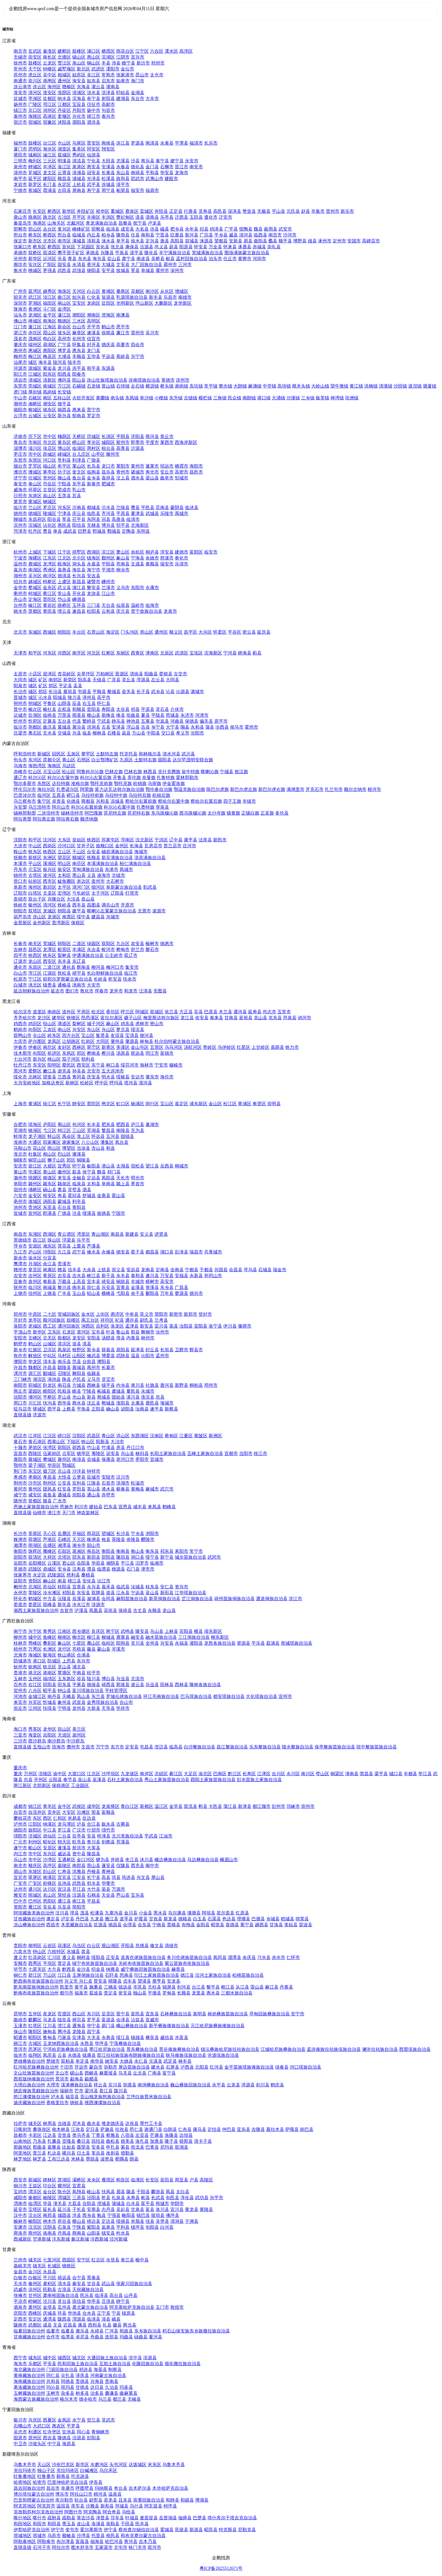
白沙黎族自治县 (199, 1746)
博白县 (108, 1678)
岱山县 (64, 599)
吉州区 (35, 1275)
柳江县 (93, 1637)
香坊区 (113, 1011)
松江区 (230, 1103)
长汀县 (49, 184)
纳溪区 (49, 1824)
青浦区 (244, 1103)
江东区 (49, 558)
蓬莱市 (152, 466)
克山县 (260, 1017)
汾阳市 (197, 733)
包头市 (20, 759)
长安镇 (64, 392)
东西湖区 (140, 1435)
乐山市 (20, 1859)
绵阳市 (20, 1836)
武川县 (188, 753)
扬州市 (20, 104)
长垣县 (167, 1349)
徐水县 (137, 240)
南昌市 (20, 1234)
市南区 (35, 442)
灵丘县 (128, 679)
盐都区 (49, 98)
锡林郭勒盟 (25, 813)
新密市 (176, 1314)
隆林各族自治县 (205, 1684)
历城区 (93, 436)
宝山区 (88, 1035)
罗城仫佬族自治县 (124, 1696)
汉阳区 (79, 1435)
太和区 (64, 875)
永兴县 (93, 1586)
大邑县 (215, 1806)
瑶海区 (35, 1124)
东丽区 (123, 653)
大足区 (190, 1773)
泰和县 (137, 1275)
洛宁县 (215, 1326)
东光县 (84, 258)
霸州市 (170, 264)
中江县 (49, 1830)
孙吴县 (79, 1071)
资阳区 (35, 1580)
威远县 (64, 1853)
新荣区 (70, 679)
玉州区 (35, 1678)
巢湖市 (152, 1124)
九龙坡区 (130, 1773)
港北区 (35, 1672)
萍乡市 (20, 1246)
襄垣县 (70, 691)
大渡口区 (77, 1773)
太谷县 (123, 709)
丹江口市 (135, 1447)
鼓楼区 (79, 51)
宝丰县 (98, 1332)
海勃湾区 (37, 765)
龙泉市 (170, 611)
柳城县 (108, 1637)
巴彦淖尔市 (25, 795)
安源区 (35, 1246)
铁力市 (292, 1047)
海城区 (35, 1655)
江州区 (35, 1708)
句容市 (108, 110)
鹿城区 (35, 563)
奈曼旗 (149, 777)
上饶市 (20, 1293)
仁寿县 (64, 1871)
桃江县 (74, 1580)
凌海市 (104, 875)
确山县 (113, 1409)
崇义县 (118, 1269)
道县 (110, 1592)
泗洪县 (93, 122)
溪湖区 (49, 863)
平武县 (151, 1836)
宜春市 (20, 1281)
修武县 (93, 1355)
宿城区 (35, 122)
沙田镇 (400, 386)
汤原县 (123, 1053)
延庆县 (264, 632)
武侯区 (79, 1806)
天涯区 (64, 1735)
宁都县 (191, 1269)
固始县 (118, 1397)
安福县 (181, 1275)
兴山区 (108, 1029)
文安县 (123, 264)
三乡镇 (308, 397)
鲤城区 (35, 166)
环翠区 (35, 489)
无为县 (137, 1130)
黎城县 (114, 691)
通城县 (64, 1494)
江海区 (49, 326)
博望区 (69, 1148)
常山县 (64, 593)
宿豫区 (49, 122)
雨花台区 (125, 51)
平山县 (278, 211)
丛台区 (49, 229)
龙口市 (108, 466)
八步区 (35, 1690)
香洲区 (35, 309)
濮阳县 (104, 1361)
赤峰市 (20, 771)
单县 (57, 531)
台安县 (93, 851)
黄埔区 (108, 291)
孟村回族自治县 (191, 258)
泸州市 (20, 1824)
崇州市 (308, 1806)
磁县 (164, 229)
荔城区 (64, 154)
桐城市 (181, 1166)
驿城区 (39, 1409)
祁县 (135, 709)
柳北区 (79, 1637)
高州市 (64, 338)
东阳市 (137, 587)
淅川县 (137, 1385)
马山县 (156, 1631)
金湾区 (64, 309)
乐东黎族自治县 (265, 1746)
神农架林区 (88, 1512)
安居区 (49, 1847)
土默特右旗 (145, 759)
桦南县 (93, 1053)
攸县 (106, 1539)
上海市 (20, 1103)
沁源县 (182, 691)
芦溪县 (93, 1246)
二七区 (49, 1314)
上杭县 (79, 184)
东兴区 (49, 1853)
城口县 (396, 1773)
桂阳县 (64, 1586)
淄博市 (20, 448)
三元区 (49, 160)
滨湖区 (108, 57)
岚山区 (49, 495)
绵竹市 (108, 1830)
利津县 (79, 460)
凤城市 (126, 869)
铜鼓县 (123, 1281)
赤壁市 (108, 1494)
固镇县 (127, 1136)
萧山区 (123, 552)
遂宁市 (20, 1847)
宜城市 (156, 1459)
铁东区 (35, 851)
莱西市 (167, 442)
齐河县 (108, 513)
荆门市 (20, 1471)
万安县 (167, 1275)
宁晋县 (162, 235)
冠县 (106, 519)
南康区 (49, 1269)
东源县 (108, 368)
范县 (76, 1361)
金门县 (152, 166)
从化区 (167, 291)
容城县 (191, 240)
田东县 (64, 1684)
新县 (91, 1397)
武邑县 (64, 270)
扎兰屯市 (334, 789)
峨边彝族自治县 (170, 1859)
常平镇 (211, 386)
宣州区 (35, 1213)
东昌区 (35, 967)
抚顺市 (20, 857)
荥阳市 (161, 1314)
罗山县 (64, 1397)
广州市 (20, 291)
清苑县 (93, 240)
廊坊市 (20, 264)
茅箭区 (35, 1447)
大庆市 (20, 1041)
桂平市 (93, 1672)
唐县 (164, 240)
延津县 (137, 1349)
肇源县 (132, 1041)
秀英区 (35, 1729)
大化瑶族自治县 (261, 1696)
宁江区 (35, 979)
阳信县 (79, 525)
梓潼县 (104, 1836)
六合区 (156, 51)
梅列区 (35, 160)
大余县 (89, 1269)
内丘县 (93, 235)
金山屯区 (140, 1047)
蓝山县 (152, 1592)
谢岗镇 (181, 386)
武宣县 (79, 1702)
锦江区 (35, 1806)
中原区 (35, 1314)
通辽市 (20, 777)
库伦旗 (134, 777)
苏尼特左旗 (115, 813)
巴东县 (110, 1506)
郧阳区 (64, 1447)
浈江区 (49, 297)
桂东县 (152, 1586)
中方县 (49, 1598)
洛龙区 (117, 1326)
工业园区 (80, 1785)
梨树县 (64, 955)
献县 (170, 258)
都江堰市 (262, 1806)
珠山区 (54, 1240)
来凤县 (154, 1506)
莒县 (76, 495)
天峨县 (69, 1696)
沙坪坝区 (110, 1773)
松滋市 (137, 1483)
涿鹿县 (244, 246)
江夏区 (186, 1435)
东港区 (35, 495)
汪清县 (145, 991)
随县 (47, 1500)
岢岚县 (162, 721)
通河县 (240, 1011)
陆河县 (60, 362)
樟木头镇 (301, 386)
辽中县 (176, 839)
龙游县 (93, 593)
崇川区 (35, 80)
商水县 (79, 1403)
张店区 (49, 448)
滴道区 (64, 1023)
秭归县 (142, 1453)
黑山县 (79, 875)
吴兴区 (35, 575)
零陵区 (35, 1592)
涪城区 (35, 1836)
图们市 (72, 991)
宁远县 (137, 1592)
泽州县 (89, 697)
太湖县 (123, 1166)
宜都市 (231, 1453)
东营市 (20, 460)
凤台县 (122, 1142)
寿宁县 (93, 190)
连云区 (39, 86)
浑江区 (35, 973)
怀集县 (79, 344)
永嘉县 (93, 563)
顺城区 (79, 857)
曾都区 (35, 1500)
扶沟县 (49, 1403)
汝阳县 (186, 1326)
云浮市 (20, 415)
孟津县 (132, 1326)
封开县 (93, 344)
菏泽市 (20, 531)
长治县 (55, 691)
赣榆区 (69, 86)
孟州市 (162, 1355)
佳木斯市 (23, 1053)
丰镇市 (249, 801)
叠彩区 (49, 1643)
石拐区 (83, 759)
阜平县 (123, 240)
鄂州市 (20, 1465)
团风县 (49, 1489)
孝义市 (182, 733)
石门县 (133, 1569)
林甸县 (146, 1041)
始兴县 (79, 297)
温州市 (20, 563)
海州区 (54, 86)
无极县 (264, 211)
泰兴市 (108, 116)
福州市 (20, 143)
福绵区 (49, 1678)
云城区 (35, 415)
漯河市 (20, 1373)
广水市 (60, 1500)
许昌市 (20, 1367)
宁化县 (93, 160)
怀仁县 (104, 703)
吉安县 (64, 1275)
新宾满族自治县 (117, 857)
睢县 (76, 1391)
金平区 (49, 315)
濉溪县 (79, 1154)
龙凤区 (54, 1041)
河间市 (259, 258)
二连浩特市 (48, 813)
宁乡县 (137, 1533)
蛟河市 (108, 949)
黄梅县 (137, 1489)
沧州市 (20, 258)
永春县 (123, 166)
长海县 (136, 845)
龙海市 (181, 172)
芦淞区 (49, 1539)
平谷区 (234, 632)
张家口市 (23, 246)
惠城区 (35, 350)
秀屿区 (79, 154)
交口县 (168, 733)
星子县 (137, 1252)
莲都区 (35, 611)
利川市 (81, 1506)
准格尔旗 (80, 783)
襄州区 (64, 1459)
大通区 (35, 1142)
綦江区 (176, 1773)
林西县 (150, 771)
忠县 (28, 1779)
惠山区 (93, 57)
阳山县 (79, 380)
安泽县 (118, 727)
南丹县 (54, 1696)
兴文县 (143, 1877)
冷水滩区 (52, 1592)
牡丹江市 (23, 1065)
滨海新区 (213, 653)
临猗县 (49, 715)
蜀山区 (64, 1124)
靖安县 (108, 1281)
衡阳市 (20, 1551)
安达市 (137, 1076)
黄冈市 (20, 1489)
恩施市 (66, 1506)
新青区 (108, 1047)
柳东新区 (220, 1637)
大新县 (93, 1708)
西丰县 (79, 905)
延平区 (35, 178)
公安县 (64, 1483)
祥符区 (107, 1320)
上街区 (102, 1314)
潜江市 (54, 1512)
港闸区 (49, 80)
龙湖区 (35, 315)
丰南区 (93, 217)
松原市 (20, 979)
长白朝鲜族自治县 (105, 973)
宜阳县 (200, 1326)
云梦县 (79, 1477)
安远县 (133, 1269)
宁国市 (118, 1213)
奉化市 (181, 558)
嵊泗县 (79, 599)
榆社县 (49, 709)
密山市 (156, 1023)
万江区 (64, 386)
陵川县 (74, 697)
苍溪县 (123, 1841)
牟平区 (64, 466)
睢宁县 (128, 63)
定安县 (132, 1746)
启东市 (108, 80)
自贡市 (20, 1812)
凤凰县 (96, 1610)
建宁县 (177, 160)
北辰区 (167, 653)
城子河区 (96, 1023)
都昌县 (152, 1252)
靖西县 (108, 1684)
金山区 (215, 1103)
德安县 (123, 1252)
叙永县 (108, 1824)
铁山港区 (67, 1655)
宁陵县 (89, 1391)
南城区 (49, 386)
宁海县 (137, 558)
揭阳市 (20, 409)
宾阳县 (186, 1631)
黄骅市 (244, 258)
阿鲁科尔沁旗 (90, 771)
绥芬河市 (130, 1065)
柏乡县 (108, 235)
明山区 (64, 863)
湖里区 (64, 149)
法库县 (205, 839)
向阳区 (35, 1029)
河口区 (49, 460)
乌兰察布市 (25, 801)
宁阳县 (64, 483)
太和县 (93, 1183)
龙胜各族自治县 (220, 1643)
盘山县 (88, 899)
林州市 (147, 1337)
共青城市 (213, 1252)
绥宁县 (152, 1557)
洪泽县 (108, 92)
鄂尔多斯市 (25, 783)
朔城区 (35, 703)
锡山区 (79, 57)
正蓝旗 (267, 813)
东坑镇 (196, 386)
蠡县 (272, 240)
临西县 (260, 235)
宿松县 (137, 1166)
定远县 (93, 1177)
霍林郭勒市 (187, 777)
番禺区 (123, 291)
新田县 (167, 1592)
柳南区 (64, 1637)
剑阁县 (108, 1841)
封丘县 (152, 1349)
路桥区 (64, 605)
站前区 (35, 881)
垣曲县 (133, 715)
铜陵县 (83, 1160)
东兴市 (83, 1661)
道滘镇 (415, 386)
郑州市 (20, 1314)
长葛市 (108, 1367)
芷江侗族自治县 (197, 1598)
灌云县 (98, 86)
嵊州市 (108, 581)
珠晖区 (35, 1551)
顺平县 (285, 240)
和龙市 (131, 991)
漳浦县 (79, 172)
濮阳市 (20, 1361)
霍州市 (251, 727)
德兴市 (196, 1293)
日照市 (20, 495)
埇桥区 (35, 1189)
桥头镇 (167, 386)
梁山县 (152, 478)
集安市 (132, 967)
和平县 (93, 368)
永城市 (147, 1391)
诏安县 (93, 172)
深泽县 (234, 211)
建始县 (96, 1506)
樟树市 (152, 1281)
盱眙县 (123, 92)
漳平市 (123, 184)
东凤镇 (132, 397)
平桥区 (49, 1397)
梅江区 (35, 356)
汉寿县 (79, 1569)
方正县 (186, 1011)
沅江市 (104, 1580)
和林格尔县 (150, 753)
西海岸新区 (186, 442)
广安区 (35, 1883)
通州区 (64, 80)
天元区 (79, 1539)
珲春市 (101, 991)
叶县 (110, 1332)
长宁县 (93, 1877)
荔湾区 (35, 291)
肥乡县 (177, 229)
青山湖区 (100, 1234)
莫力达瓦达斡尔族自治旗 (119, 789)
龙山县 (169, 1610)
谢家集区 (71, 1142)
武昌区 (93, 1435)
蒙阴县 (177, 507)
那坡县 (123, 1684)
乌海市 (20, 765)
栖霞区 (108, 51)
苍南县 (123, 563)
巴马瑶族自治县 (196, 1696)
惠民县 (64, 525)
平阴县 (123, 436)
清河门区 (81, 887)
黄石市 (20, 1441)
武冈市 (214, 1557)
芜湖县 (93, 1130)
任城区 (35, 478)
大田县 (108, 160)
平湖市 (108, 569)
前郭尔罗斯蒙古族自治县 (67, 979)
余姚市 (152, 558)
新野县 (181, 1385)
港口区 (39, 1661)
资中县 (79, 1853)
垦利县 (64, 460)
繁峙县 (89, 721)
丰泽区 (49, 166)
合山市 (126, 1702)
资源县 (243, 1643)
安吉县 (93, 575)
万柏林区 (105, 673)
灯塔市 (132, 893)
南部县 (79, 1865)
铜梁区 (337, 1773)
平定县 (65, 685)
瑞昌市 (196, 1252)
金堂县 (176, 1806)
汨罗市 (142, 1563)
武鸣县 (127, 1631)
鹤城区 (35, 1598)
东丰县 (64, 961)
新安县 (146, 1326)
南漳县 (79, 1459)
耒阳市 (181, 1551)
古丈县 (140, 1610)
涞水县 (108, 240)
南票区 (69, 916)
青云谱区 (67, 1234)
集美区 (79, 149)
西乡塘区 (81, 1631)
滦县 (139, 217)
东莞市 (20, 386)
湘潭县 (64, 1545)
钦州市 (20, 1666)
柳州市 (20, 1637)
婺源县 (181, 1293)
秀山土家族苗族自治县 (166, 1779)
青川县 (93, 1841)
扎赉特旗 (145, 807)
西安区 (49, 961)
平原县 (123, 513)
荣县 (95, 1812)
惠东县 (79, 350)
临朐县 (93, 472)
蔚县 (173, 246)
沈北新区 (144, 839)
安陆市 (108, 1477)
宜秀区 (64, 1166)
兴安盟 (20, 807)
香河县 (93, 264)
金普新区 (23, 922)
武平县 (93, 184)
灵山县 (64, 1666)
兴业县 (123, 1678)
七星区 (79, 1643)
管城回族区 (69, 1314)
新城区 (44, 753)
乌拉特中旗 (116, 795)
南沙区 (152, 291)
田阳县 (49, 1684)
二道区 (79, 943)
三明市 (20, 160)
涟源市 (98, 1604)
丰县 (106, 63)
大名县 (142, 229)
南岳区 (93, 1551)
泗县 (86, 1189)
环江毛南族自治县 (161, 1696)
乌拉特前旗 (92, 795)
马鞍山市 (23, 1148)
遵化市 (211, 217)
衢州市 (20, 593)
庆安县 (93, 1076)
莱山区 (79, 466)
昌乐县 (108, 472)
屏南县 (79, 190)
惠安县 (93, 166)
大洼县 (73, 899)
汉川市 (123, 1477)
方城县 (79, 1385)
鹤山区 (35, 1343)
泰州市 (20, 116)
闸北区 (108, 1103)
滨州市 (20, 525)
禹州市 (93, 1367)
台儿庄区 (81, 454)
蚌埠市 (20, 1136)
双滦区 (49, 252)
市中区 (49, 436)
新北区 (83, 69)
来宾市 (20, 1702)
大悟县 (64, 1477)
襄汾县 (79, 727)
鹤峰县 (169, 1506)
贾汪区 (64, 63)
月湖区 (35, 1263)
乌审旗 (154, 783)
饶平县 (64, 403)
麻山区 (113, 1023)
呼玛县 (116, 1082)
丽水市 (20, 611)
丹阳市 (79, 110)
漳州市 (20, 172)
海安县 (79, 80)
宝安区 (79, 303)
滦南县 (152, 217)
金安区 (35, 1195)
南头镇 (117, 397)
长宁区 (64, 1103)
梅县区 (49, 356)
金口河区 (86, 1859)
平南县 (79, 1672)
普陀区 (49, 599)
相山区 (49, 1154)
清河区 (35, 92)
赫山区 (49, 1580)
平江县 (127, 1563)
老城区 (35, 1326)
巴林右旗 (133, 771)
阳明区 (54, 1065)
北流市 (137, 1678)
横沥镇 (152, 386)
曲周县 (270, 229)
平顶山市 (23, 1332)
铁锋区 (73, 1017)
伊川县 (230, 1326)
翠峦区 (93, 1047)
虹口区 (123, 1103)
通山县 (93, 1494)
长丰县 (93, 1124)
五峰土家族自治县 (205, 1453)
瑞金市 (279, 1269)
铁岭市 (20, 905)
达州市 (20, 1889)
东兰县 (98, 1696)
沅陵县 (64, 1598)
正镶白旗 (250, 813)
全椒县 (79, 1177)
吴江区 (93, 74)
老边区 (83, 881)
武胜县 (79, 1883)
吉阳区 (49, 1735)
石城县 (265, 1269)
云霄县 (64, 172)
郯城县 (93, 507)
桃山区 (54, 1059)
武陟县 (123, 1355)
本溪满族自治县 (102, 863)
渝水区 (35, 1257)
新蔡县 (171, 1409)
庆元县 (123, 611)
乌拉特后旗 (140, 795)
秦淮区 (49, 51)
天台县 (108, 605)
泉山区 (79, 63)
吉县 (145, 727)
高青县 (123, 448)
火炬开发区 (83, 397)
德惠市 (167, 943)
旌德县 (104, 1213)
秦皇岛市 (23, 223)
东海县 (83, 86)
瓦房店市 (153, 845)
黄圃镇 (102, 397)
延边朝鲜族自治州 (32, 991)
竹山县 (93, 1447)
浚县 (76, 1343)
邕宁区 (113, 1631)
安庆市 (20, 1166)
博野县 (300, 240)
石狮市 (167, 166)
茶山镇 (108, 386)
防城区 (54, 1661)
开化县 (79, 593)
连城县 (108, 184)
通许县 (132, 1320)
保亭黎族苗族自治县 (335, 1746)
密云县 (249, 632)
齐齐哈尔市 (25, 1017)
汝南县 (142, 1409)
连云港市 (23, 86)
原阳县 (123, 1349)
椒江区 (35, 605)
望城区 (108, 1533)
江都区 (64, 104)
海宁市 (93, 569)
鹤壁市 (20, 1343)
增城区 (181, 291)
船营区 (64, 949)
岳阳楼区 (37, 1563)
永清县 (79, 264)
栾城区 (146, 211)
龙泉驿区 (110, 1806)
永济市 (187, 715)
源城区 (35, 368)
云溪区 (54, 1563)
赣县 (62, 1269)
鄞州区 (108, 558)
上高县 (79, 1281)
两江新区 (23, 1785)
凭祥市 (123, 1708)
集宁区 (44, 801)
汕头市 (20, 315)
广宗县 (206, 235)
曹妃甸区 (125, 217)
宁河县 (230, 653)
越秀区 (49, 291)
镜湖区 (35, 1130)
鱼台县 (79, 478)
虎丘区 (35, 74)
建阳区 (49, 178)
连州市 (182, 380)
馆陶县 (246, 229)
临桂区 (108, 1643)
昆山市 (142, 74)
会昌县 (235, 1269)
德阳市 (20, 1830)
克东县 (275, 1017)
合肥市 (20, 1124)
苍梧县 (79, 1649)
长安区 (39, 211)
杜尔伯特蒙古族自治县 (177, 1041)
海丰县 (45, 362)
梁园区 (35, 1391)
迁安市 (225, 217)
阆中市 (152, 1865)
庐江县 (137, 1124)
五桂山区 (62, 397)
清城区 (35, 380)
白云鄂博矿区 (104, 759)
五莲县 (64, 495)
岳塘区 (49, 1545)
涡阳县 (49, 1201)
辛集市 (318, 211)
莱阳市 (123, 466)
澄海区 (108, 315)
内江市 (20, 1853)
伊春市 (20, 1047)
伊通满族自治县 (88, 955)
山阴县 (64, 703)
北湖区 (35, 1586)
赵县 (305, 211)
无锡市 (20, 57)
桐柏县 (196, 1385)
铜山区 (93, 63)
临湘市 (156, 1563)
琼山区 (64, 1729)
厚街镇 (35, 392)
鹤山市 (108, 326)
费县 (135, 507)
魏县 (258, 229)
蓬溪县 (64, 1847)
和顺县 (79, 709)
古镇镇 (190, 397)
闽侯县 (108, 143)
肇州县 (117, 1041)
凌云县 (137, 1684)
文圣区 (49, 893)
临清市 (133, 519)
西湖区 (93, 552)
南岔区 (49, 1047)
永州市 (20, 1592)
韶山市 (93, 1545)
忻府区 (35, 721)
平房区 (83, 1011)
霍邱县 (74, 1195)
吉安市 (20, 1275)
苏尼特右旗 (138, 813)
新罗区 (35, 184)
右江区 (35, 1684)
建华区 (58, 1017)
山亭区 (98, 454)
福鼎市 (152, 190)
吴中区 (49, 74)
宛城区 (35, 1385)
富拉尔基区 (111, 1017)
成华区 (93, 1806)
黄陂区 (200, 1435)
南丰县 (79, 1287)
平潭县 (181, 143)
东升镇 (176, 397)
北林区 (35, 1076)
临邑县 (93, 513)
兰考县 (161, 1320)
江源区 (49, 973)
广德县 (64, 1213)
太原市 (20, 673)
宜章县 (79, 1586)
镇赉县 (49, 985)
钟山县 (64, 1690)
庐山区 (35, 1252)
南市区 (64, 240)
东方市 (117, 1746)
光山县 (79, 1397)
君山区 (69, 1563)
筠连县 (128, 1877)
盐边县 (89, 1818)
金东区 (49, 587)
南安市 (196, 166)
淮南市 (20, 1142)
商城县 (104, 1397)
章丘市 (167, 436)
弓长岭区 (81, 893)
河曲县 (177, 721)
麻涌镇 (255, 386)
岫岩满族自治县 (117, 851)
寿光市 (152, 472)
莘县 (66, 519)
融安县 (137, 1637)
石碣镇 (79, 386)
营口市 (20, 881)
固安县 (64, 264)
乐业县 (152, 1684)
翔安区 (108, 149)
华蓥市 (108, 1883)
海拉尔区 (46, 789)
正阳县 (98, 1409)
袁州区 (35, 1281)
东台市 (137, 98)
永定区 (64, 184)
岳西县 (167, 1166)
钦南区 (35, 1666)
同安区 (93, 149)
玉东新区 (67, 1678)
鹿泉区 (132, 211)
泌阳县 (127, 1409)
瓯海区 (64, 563)
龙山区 (35, 961)
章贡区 (35, 1269)
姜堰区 (64, 116)
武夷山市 (154, 178)
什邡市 (93, 1830)
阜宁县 (93, 98)
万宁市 (102, 1746)
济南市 (20, 436)
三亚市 (20, 1735)
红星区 (243, 1047)
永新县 (196, 1275)
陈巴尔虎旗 (217, 789)
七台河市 (23, 1059)
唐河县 (167, 1385)
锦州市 (20, 875)
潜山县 (108, 1166)
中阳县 (153, 733)
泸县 (81, 1824)
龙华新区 (183, 303)
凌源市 (159, 910)
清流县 (79, 160)
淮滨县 (147, 1397)
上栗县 (79, 1246)
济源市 (39, 1414)
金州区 (122, 845)
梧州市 (20, 1649)
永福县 (181, 1643)
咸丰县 (140, 1506)
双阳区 (108, 943)
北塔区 (64, 1557)
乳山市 (79, 489)
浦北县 (79, 1666)
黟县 (101, 1171)
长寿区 (249, 1773)
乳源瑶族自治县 (132, 297)
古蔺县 (123, 1824)
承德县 (92, 252)
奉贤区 (259, 1103)
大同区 (102, 1041)
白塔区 (35, 893)
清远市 (20, 380)
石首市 (108, 1483)
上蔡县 (69, 1409)
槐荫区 (64, 436)
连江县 (123, 143)
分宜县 (49, 1257)
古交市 (180, 673)
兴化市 (79, 116)
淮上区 (83, 1136)
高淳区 (186, 51)
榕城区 (35, 409)
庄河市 (189, 845)
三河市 (185, 264)
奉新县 (49, 1281)
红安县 (64, 1489)
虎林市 (142, 1023)
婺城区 (35, 587)
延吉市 (57, 991)
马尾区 (79, 143)
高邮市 (108, 104)
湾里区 (83, 1234)
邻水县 (93, 1883)
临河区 (44, 795)
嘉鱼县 (49, 1494)
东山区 (93, 1029)
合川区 (278, 1773)
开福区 (79, 1533)
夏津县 (137, 513)
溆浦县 (93, 1598)
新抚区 (35, 857)
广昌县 (181, 1287)
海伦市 (167, 1076)
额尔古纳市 (355, 789)
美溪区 (123, 1047)
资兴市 (181, 1586)
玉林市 (20, 1678)
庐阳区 (49, 1124)
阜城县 (147, 270)
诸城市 (137, 472)
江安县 (79, 1877)
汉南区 (156, 1435)
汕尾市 (20, 362)
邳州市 (158, 63)
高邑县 (220, 211)
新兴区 (39, 1059)
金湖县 (137, 92)
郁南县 (79, 415)
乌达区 (69, 765)
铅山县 (93, 1293)
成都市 (20, 1806)
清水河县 (171, 753)
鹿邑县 (152, 1403)
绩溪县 (89, 1213)
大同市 (20, 679)
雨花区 (93, 1533)
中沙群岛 (76, 1741)
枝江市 (260, 1453)
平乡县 (221, 235)
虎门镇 (20, 392)
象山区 (64, 1643)
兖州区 (49, 478)
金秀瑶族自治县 (102, 1702)
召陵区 (64, 1373)
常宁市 (196, 1551)
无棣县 (93, 525)
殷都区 (64, 1337)
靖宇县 (79, 973)
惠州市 (20, 350)
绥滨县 (137, 1029)
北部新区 (42, 1785)
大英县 (93, 1847)
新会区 (64, 326)
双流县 (190, 1806)
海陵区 (35, 116)
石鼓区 (64, 1551)
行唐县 (190, 211)
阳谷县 (54, 519)
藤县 (91, 1649)
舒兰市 (137, 949)
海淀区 (113, 632)
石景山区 (96, 632)
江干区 (64, 552)
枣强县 (49, 270)
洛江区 (64, 166)
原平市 (221, 721)
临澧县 (104, 1569)
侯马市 (237, 727)
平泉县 (122, 252)
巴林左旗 (114, 771)
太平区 (64, 887)
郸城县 (108, 1403)
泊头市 (215, 258)
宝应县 (79, 104)
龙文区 (49, 172)
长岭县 (100, 979)
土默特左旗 (107, 753)
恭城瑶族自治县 (296, 1643)
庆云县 (79, 513)
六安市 (20, 1195)
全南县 (177, 1269)
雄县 (312, 240)
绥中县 (83, 916)
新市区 (35, 240)
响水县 (64, 98)
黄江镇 (356, 386)
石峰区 (64, 1539)
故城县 (123, 270)
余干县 (137, 1293)
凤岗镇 (49, 392)
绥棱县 (123, 1076)
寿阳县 (108, 709)
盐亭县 (79, 1836)
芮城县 (172, 715)
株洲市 (20, 1539)
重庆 (18, 1773)
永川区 (293, 1773)
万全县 (215, 246)
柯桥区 (49, 581)
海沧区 (49, 149)
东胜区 (44, 783)
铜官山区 (37, 1160)
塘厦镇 (429, 386)
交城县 (64, 733)
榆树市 (152, 943)
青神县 (108, 1871)
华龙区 (35, 1361)
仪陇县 (123, 1865)
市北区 (49, 442)
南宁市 (20, 1631)
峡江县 (93, 1275)
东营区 (35, 460)
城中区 (35, 1637)
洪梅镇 (371, 386)
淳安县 (167, 552)
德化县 (137, 166)
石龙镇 (93, 386)
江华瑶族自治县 (190, 1592)
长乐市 (211, 143)
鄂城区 (69, 1465)
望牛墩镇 (339, 386)
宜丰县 (93, 1281)
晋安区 (93, 143)
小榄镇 (161, 397)
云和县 (108, 611)
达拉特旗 (61, 783)
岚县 (126, 733)
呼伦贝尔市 (25, 789)
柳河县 (98, 967)
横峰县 (108, 1293)
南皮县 (143, 258)
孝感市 (20, 1477)
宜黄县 (123, 1287)
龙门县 (93, 350)
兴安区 (79, 1029)
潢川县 (133, 1397)
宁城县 (226, 771)
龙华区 (49, 1729)
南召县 (64, 1385)
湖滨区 (39, 1379)
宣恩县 (125, 1506)
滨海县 (79, 98)
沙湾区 (49, 1859)
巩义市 (146, 1314)
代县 (76, 721)
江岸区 (35, 1435)
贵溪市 (64, 1263)
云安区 (49, 415)
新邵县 (93, 1557)
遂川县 (152, 1275)
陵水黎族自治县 (297, 1746)
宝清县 (132, 1035)
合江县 (93, 1824)
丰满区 (79, 949)
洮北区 (35, 985)
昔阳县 (93, 709)
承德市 (20, 252)
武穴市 (167, 1489)
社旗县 (152, 1385)
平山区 (35, 863)
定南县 (162, 1269)
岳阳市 (20, 1563)
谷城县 (93, 1459)
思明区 (35, 149)
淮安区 (49, 92)
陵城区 (49, 513)
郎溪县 (49, 1213)
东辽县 (79, 961)
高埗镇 (284, 386)
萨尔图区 (37, 1041)
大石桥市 (115, 881)
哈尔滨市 (23, 1011)
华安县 (167, 172)
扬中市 (93, 110)
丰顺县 (79, 356)
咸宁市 (20, 1494)
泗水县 (137, 478)
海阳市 (196, 466)
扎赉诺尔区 (67, 789)
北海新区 (140, 525)
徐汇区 (49, 1103)
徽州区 (64, 1171)
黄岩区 (49, 605)
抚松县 (64, 973)
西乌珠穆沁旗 (192, 813)
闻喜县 (79, 715)
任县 (135, 235)
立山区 (64, 851)
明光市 (137, 1177)
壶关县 (128, 691)
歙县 (76, 1171)
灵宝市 (108, 1379)
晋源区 (122, 673)
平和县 (152, 172)
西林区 (79, 1047)
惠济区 (117, 1314)
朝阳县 (64, 910)
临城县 (79, 235)
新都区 (146, 1806)
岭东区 (54, 1035)
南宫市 (275, 235)
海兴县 (99, 258)
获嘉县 (108, 1349)
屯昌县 (146, 1746)
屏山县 (158, 1877)
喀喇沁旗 (210, 771)
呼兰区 (127, 1011)
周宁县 (108, 190)
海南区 (54, 765)
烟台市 (20, 466)
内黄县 (133, 1337)
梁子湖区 (37, 1465)
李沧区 (93, 442)
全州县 (152, 1643)
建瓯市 (171, 178)
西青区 (137, 653)
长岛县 (93, 466)
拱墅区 (79, 552)
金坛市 (127, 69)
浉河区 (35, 1397)
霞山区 (49, 332)
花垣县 (110, 1610)
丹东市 (20, 869)
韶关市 (20, 297)
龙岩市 (20, 184)
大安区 (69, 1812)
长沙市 (20, 1533)
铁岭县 (64, 905)
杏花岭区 (67, 673)
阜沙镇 (146, 397)
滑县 (120, 1337)
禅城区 (35, 321)
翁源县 (108, 297)
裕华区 (102, 211)
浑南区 (127, 839)
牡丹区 (35, 531)
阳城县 (60, 697)
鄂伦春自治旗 (159, 789)
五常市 (284, 1011)
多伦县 (282, 813)
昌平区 (190, 632)
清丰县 (49, 1361)
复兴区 (64, 229)
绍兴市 (20, 581)
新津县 (244, 1806)
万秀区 (35, 1649)
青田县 (49, 611)
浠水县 (108, 1489)
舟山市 (20, 599)
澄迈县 (161, 1746)
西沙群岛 (37, 1741)
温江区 (161, 1806)
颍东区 (49, 1183)
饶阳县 (93, 270)
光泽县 (93, 178)
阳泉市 (20, 685)
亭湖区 (35, 98)
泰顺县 (152, 563)
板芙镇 (322, 397)
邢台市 (20, 235)
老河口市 (125, 1459)
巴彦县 (211, 1011)
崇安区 (35, 57)
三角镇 (220, 397)
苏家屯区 (110, 839)
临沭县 (191, 507)
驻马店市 (23, 1409)
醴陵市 (147, 1539)
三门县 (93, 605)
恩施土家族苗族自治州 (36, 1506)
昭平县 (49, 1690)
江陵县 (93, 1483)
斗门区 (49, 309)
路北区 (49, 217)
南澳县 (123, 315)
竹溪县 (108, 1447)
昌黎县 (125, 223)
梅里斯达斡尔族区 (161, 1017)
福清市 (196, 143)
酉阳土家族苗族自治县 (213, 1779)
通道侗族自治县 (272, 1598)
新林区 (72, 1082)
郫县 (202, 1806)
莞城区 (35, 386)
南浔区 (49, 575)
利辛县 (79, 1201)
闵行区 (152, 1103)
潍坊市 (20, 472)
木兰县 (225, 1011)
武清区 (181, 653)
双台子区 (37, 899)
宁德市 (20, 190)
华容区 (54, 1465)
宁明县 (64, 1708)
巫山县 (84, 1779)
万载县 (64, 1281)
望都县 (221, 240)
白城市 (20, 985)
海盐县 (79, 569)
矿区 (42, 679)
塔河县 (131, 1082)
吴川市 (152, 332)
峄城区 (64, 454)
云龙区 (49, 63)
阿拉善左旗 (44, 819)
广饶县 (93, 460)
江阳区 (35, 1824)
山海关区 (56, 223)
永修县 (108, 1252)
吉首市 (66, 1610)
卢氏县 (79, 1379)
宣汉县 (64, 1889)
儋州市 (73, 1746)
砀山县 (49, 1189)
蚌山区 (54, 1136)
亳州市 (20, 1201)
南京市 (20, 51)
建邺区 (64, 51)
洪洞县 (93, 727)
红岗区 (88, 1041)
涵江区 (49, 154)
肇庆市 (20, 344)
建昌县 (98, 916)
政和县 (123, 178)
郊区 (53, 685)
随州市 (20, 1500)
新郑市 (190, 1314)
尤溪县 (123, 160)
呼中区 (101, 1082)
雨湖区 (35, 1545)
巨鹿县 (177, 235)
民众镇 (234, 397)
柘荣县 (123, 190)
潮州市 (20, 403)
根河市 (374, 789)
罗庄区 (49, 507)
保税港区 (61, 1785)
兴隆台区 (56, 899)
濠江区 (64, 315)
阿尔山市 (61, 807)
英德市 (168, 380)
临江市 (131, 973)
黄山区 (49, 1171)
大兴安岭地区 (27, 1082)
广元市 (20, 1841)
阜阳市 (20, 1183)
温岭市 (137, 605)
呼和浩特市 (25, 753)
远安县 (113, 1453)
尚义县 (161, 246)
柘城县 (104, 1391)
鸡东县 (127, 1023)
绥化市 (20, 1076)
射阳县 (108, 98)
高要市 (123, 344)
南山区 (64, 303)
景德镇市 (23, 1240)
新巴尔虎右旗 (271, 789)
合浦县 (83, 1655)
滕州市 (113, 454)
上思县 (69, 1661)
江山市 (108, 593)
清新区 (49, 380)
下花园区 (86, 246)
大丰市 (152, 98)
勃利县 (88, 1059)
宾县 (198, 1011)
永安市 (191, 160)
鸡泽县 (216, 229)
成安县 (127, 229)
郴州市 (20, 1586)
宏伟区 (64, 893)
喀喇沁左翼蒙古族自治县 (111, 910)
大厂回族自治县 (146, 264)
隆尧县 (123, 235)
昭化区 (49, 1841)
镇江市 (20, 110)
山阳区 (79, 1355)
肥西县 (123, 1124)
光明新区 (125, 303)
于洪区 (161, 839)
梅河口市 (115, 967)
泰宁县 (162, 160)
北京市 (20, 632)
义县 (91, 875)
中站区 (49, 1355)
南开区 (79, 653)
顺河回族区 (54, 1320)
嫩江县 (49, 1071)
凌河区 (49, 875)
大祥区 (49, 1557)
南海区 (49, 321)
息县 (160, 1397)
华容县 (98, 1563)
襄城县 (79, 1367)
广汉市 (79, 1830)
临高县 (176, 1746)
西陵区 (35, 1453)
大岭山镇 (320, 386)
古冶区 (64, 217)
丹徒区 (64, 110)
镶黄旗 (233, 813)
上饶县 (49, 1293)
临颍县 (93, 1373)
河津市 (202, 715)
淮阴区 (64, 92)
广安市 (20, 1883)
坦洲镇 (352, 397)
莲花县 (64, 1246)
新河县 (191, 235)
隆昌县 (93, 1853)
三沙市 (20, 1741)
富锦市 (167, 1053)
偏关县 (206, 721)
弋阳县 (123, 1293)
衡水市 (20, 270)
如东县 (93, 80)
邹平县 (123, 525)
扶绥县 (49, 1708)
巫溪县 (99, 1779)
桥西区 (54, 211)
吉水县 (79, 1275)
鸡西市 (20, 1023)
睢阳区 (49, 1391)
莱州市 (137, 466)
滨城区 (35, 525)
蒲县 (209, 727)
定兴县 (152, 240)
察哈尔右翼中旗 (173, 801)
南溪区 (49, 1877)
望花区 (64, 857)
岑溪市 (118, 1649)
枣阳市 (142, 1459)
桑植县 (88, 1575)
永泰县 (167, 143)
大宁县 (172, 727)
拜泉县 (290, 1017)
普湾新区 (61, 922)
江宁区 (142, 51)
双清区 (35, 1557)
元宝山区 (52, 771)
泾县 (76, 1213)
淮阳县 (123, 1403)
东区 (37, 1818)
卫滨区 (49, 1349)
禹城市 (181, 513)
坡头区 (64, 332)
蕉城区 (35, 190)
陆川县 (93, 1678)
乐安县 (108, 1287)
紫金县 (49, 368)
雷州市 (137, 332)
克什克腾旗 (169, 771)
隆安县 (142, 1631)
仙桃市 (39, 1512)
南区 (47, 397)
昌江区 (39, 1240)
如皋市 (123, 80)
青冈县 (79, 1076)
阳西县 (64, 374)
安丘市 (167, 472)
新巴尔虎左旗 (243, 789)
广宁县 (64, 344)
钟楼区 (49, 69)
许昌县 (49, 1367)
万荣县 (64, 715)
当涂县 (83, 1148)
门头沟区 (130, 632)
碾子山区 (133, 1017)
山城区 (49, 1343)
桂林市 (20, 1643)
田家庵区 (52, 1142)
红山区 (35, 771)
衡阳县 (108, 1551)
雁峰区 (49, 1551)
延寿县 (255, 1011)
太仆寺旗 (216, 813)
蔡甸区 (171, 1435)
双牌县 (98, 1592)
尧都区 (35, 727)
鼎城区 (49, 1569)
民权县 (64, 1391)
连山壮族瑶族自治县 (107, 380)
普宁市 (93, 409)
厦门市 (20, 149)
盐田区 (108, 303)
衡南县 (123, 1551)
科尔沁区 (37, 777)
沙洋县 (79, 1471)
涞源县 (206, 240)
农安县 (137, 943)
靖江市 (93, 116)
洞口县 (137, 1557)
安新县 (235, 240)
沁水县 (45, 697)
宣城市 (20, 1213)
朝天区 (64, 1841)
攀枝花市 (23, 1818)
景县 (135, 270)
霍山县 (118, 1195)
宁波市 (20, 558)
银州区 (35, 905)
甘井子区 (86, 845)
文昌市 (88, 1746)
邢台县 (64, 235)
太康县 (137, 1403)
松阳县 (93, 611)
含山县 (98, 1148)
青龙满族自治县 (101, 223)
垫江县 (425, 1773)
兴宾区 (35, 1702)
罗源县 (137, 143)
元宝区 (35, 869)
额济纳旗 (89, 819)
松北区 (98, 1011)
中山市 (20, 397)
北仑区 (79, 558)
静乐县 (118, 721)
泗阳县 (79, 122)
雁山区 (93, 1643)
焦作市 (20, 1355)
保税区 (78, 922)
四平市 (20, 955)
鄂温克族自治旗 (189, 789)
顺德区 (64, 321)
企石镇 (137, 386)
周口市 (20, 1403)
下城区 (49, 552)
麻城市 (152, 1489)
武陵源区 (56, 1575)
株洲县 (93, 1539)
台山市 (79, 326)
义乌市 (123, 587)
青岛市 (20, 442)
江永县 (123, 1592)
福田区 (49, 303)
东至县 (49, 1207)
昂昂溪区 (90, 1017)
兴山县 (127, 1453)
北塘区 (64, 57)
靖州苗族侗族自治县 (234, 1598)
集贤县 (102, 1035)
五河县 (113, 1136)
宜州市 (285, 1696)
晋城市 (20, 697)
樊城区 (49, 1459)
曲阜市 (167, 478)
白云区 (93, 291)
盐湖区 (35, 715)
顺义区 (176, 632)
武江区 (35, 297)
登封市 (205, 1314)
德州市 (20, 513)
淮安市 (20, 92)
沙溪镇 (293, 397)
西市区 (49, 881)
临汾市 (20, 727)
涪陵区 (45, 1773)
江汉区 (49, 1435)
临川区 (35, 1287)
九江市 (20, 1252)
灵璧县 (74, 1189)
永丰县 (123, 1275)
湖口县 (167, 1252)
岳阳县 (83, 1563)
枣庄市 (20, 454)
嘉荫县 (277, 1047)
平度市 (152, 442)
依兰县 (171, 1011)
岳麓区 (64, 1533)
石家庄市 (23, 211)
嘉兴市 (20, 569)
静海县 (244, 653)
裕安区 (49, 1195)
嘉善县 (64, 569)
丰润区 (108, 217)
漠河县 (145, 1082)
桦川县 (108, 1053)
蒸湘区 (79, 1551)
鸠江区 (64, 1130)
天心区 (49, 1533)
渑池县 (54, 1379)
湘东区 (49, 1246)
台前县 (89, 1361)
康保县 (132, 246)
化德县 (73, 801)
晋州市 (332, 211)
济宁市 (20, 478)
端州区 (35, 344)
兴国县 (221, 1269)
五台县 (64, 721)
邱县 (204, 229)
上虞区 (64, 581)
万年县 (167, 1293)
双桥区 (35, 252)
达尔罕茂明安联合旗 (193, 759)
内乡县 (123, 1385)
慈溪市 (167, 558)
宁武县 (104, 721)
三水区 (79, 321)
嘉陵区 (64, 1865)
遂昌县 (79, 611)
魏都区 (35, 1367)
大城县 (108, 264)
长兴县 (79, 575)
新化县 (64, 1604)
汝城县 (137, 1586)
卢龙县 (154, 223)
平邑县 (147, 507)
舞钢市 (147, 1332)
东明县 (143, 531)
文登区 (49, 489)
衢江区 (49, 593)
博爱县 (108, 1355)
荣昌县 (366, 1773)
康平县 (190, 839)
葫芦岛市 (23, 916)
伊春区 (35, 1047)
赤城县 (259, 246)
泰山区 (35, 483)
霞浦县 (49, 190)
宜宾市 (20, 1877)
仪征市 (93, 104)
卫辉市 (181, 1349)
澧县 (91, 1569)
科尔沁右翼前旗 (87, 807)
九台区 (123, 943)
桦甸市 (123, 949)
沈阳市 (20, 839)
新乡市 (20, 1349)
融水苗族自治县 (161, 1637)
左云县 (158, 679)
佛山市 (20, 321)
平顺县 (99, 691)
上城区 (35, 552)
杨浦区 (137, 1103)
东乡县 (167, 1287)
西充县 (137, 1865)
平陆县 (158, 715)
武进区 (98, 69)
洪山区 (123, 1435)
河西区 (64, 653)
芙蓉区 (35, 1533)
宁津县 (64, 513)
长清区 (108, 436)
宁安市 (161, 1065)
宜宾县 (64, 1877)
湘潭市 (20, 1545)
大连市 (20, 845)
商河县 (152, 436)
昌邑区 (35, 949)
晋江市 (181, 166)
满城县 (79, 240)
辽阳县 (117, 893)
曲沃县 (49, 727)
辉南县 (83, 967)
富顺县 (108, 1812)
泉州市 (20, 166)
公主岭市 (114, 955)
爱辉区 (35, 1071)
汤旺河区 (193, 1047)
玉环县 (79, 605)
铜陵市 (20, 1160)
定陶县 (128, 531)
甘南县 (231, 1017)
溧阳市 (113, 69)
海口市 (20, 1729)
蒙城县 (64, 1201)
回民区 (58, 753)
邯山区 (35, 229)
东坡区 (35, 1871)
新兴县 (64, 415)
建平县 (79, 910)
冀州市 (162, 270)
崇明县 (274, 1103)
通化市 (20, 967)
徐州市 (20, 63)
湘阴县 (113, 1563)
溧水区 (171, 51)
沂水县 (108, 507)
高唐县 (118, 519)
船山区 (35, 1847)
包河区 (79, 1124)
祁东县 (167, 1551)
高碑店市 (371, 240)
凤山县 (83, 1696)
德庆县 (108, 344)
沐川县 (146, 1859)
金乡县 (93, 478)
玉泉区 (73, 753)
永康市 (152, 587)
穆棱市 (176, 1065)
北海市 (20, 1655)
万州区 (30, 1773)
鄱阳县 (152, 1293)
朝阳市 (20, 910)
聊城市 (20, 519)
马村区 (64, 1355)
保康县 (108, 1459)
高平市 (104, 697)
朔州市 (20, 703)
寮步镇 (225, 386)
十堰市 (20, 1447)
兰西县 (64, 1076)
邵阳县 (108, 1557)
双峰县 (49, 1604)
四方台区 (71, 1035)
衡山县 (137, 1551)
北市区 (49, 240)
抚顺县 (93, 857)
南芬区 (79, 863)
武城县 (152, 513)
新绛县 (108, 715)
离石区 (35, 733)
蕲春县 (123, 1489)
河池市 (20, 1696)
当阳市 (246, 1453)
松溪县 (108, 178)
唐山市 (20, 217)
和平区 (35, 653)
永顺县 (154, 1610)
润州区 (49, 110)
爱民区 (69, 1065)
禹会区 (69, 1136)
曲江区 (64, 297)
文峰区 (35, 1337)
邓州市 (211, 1385)
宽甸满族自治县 (88, 869)
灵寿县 (205, 211)
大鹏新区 (163, 303)
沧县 (62, 258)
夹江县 (132, 1859)
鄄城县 (114, 531)
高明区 (93, 321)
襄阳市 (20, 1459)
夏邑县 (133, 1391)
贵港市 (20, 1672)
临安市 (211, 552)
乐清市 (181, 563)
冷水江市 (81, 1604)
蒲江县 (230, 1806)
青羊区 (49, 1806)
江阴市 (123, 57)
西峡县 (93, 1385)
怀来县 (230, 246)
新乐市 (347, 211)
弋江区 (49, 1130)
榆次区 (35, 709)
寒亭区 (49, 472)
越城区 (35, 581)
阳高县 (84, 679)
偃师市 (244, 1326)
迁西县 (181, 217)
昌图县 (93, 905)
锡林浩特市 (72, 813)
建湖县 (123, 98)
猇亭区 (83, 1453)
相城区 (64, 74)
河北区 (93, 653)
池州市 (20, 1207)
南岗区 (54, 1011)
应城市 (93, 1477)
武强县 (79, 270)
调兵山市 (110, 905)
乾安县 (115, 979)
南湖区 (35, 569)
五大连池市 (112, 1071)
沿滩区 (83, 1812)
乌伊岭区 (227, 1047)
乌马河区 (174, 1047)
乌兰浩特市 (39, 807)
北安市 (93, 1071)
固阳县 (164, 759)
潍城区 (35, 472)
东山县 (123, 172)
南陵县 (123, 1130)
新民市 (220, 839)
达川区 (49, 1889)
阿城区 (142, 1011)
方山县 (138, 733)
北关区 (49, 1337)
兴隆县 (107, 252)
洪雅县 (79, 1871)
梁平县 (381, 1773)
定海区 (35, 599)
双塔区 (35, 910)
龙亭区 (35, 1320)
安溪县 (108, 166)
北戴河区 (76, 223)
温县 (135, 1355)
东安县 (83, 1592)
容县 (81, 1678)
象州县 (64, 1702)
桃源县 (118, 1569)
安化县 (89, 1580)
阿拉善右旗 (67, 819)
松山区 (69, 771)
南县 (62, 1580)
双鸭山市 (23, 1035)
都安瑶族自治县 (229, 1696)
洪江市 (295, 1598)
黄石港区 (37, 1441)
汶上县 (123, 478)
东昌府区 (37, 519)
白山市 (20, 973)
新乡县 (93, 1349)
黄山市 (20, 1171)
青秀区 (49, 1631)
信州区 (35, 1293)
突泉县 (162, 807)
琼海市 (58, 1746)
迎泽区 (49, 673)
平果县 (79, 1684)
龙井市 (116, 991)
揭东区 (49, 409)
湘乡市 (79, 1545)
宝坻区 (196, 653)
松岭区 (87, 1082)
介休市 (177, 709)
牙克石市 (315, 789)
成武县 (70, 531)
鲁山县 (123, 1332)
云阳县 (55, 1779)
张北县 (117, 246)
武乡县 (158, 691)
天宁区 (35, 69)
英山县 (93, 1489)
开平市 (93, 326)
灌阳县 (196, 1643)
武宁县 (79, 1252)
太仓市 (156, 74)
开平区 (79, 217)
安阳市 (20, 1337)
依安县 (202, 1017)
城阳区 (108, 442)
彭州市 (278, 1806)
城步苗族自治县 (190, 1557)
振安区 (64, 869)
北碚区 (161, 1773)
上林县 (171, 1631)
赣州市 (20, 1269)
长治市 (20, 691)
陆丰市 (74, 362)
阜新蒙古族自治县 (124, 887)
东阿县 (93, 519)
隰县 (184, 727)
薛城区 (49, 454)
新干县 (108, 1275)
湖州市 (20, 575)
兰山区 (35, 507)
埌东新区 (213, 1631)
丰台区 (79, 632)
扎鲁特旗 (166, 777)
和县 (110, 1148)
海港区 (39, 223)
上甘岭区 (260, 1047)
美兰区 (79, 1729)
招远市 (167, 466)
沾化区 (49, 525)
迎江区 (35, 1166)
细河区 (98, 887)
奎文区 (79, 472)
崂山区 (79, 442)
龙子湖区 (37, 1136)
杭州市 (20, 552)
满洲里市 (295, 789)
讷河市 (304, 1017)
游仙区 (49, 1836)
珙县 (116, 1877)
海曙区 (35, 558)
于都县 (206, 1269)
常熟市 (108, 74)
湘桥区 (35, 403)
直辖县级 (23, 1414)
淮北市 (20, 1154)
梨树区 (79, 1023)
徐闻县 (108, 332)
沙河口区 (67, 845)
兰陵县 (123, 507)
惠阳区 (49, 350)
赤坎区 (35, 332)
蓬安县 (108, 1865)
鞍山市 (20, 851)
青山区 (69, 759)
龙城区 (49, 910)
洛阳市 (20, 1326)
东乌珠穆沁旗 (164, 813)
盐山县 (114, 258)
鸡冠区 (35, 1023)
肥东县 (108, 1124)
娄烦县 (166, 673)
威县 (233, 235)
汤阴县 (108, 1337)
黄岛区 (64, 442)
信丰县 (74, 1269)
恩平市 (123, 326)
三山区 (79, 1130)
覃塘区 (64, 1672)
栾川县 (161, 1326)
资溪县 (152, 1287)
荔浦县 (273, 1643)
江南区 (64, 1631)
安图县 (160, 991)
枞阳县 (93, 1166)
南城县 (49, 1287)
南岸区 (146, 1773)
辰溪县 (79, 1598)
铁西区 (93, 839)
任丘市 (230, 258)
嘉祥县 (108, 478)
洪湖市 (123, 1483)
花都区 (137, 291)
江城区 (35, 374)
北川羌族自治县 (127, 1836)
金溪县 (137, 1287)
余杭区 (137, 552)
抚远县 (137, 1053)
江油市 (166, 1836)
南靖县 (137, 172)
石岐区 (35, 397)
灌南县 (113, 86)
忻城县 (49, 1702)
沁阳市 (147, 1355)
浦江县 (79, 587)
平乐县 (258, 1643)
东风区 (69, 1053)
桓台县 (108, 448)
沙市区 (35, 1483)
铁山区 (88, 1441)
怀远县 (98, 1136)
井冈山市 (213, 1275)
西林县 (181, 1684)
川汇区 (35, 1403)
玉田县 (196, 217)
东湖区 (35, 1234)
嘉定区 (181, 1103)
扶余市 (129, 979)
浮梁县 (69, 1240)
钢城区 (49, 501)
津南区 (152, 653)
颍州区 (35, 1183)
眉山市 (20, 1871)
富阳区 (196, 552)
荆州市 (20, 1483)
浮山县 (133, 727)
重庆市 (20, 1767)
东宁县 (98, 1065)
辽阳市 (20, 893)
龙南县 (147, 1269)
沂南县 (79, 507)
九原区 (126, 759)
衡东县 (152, 1551)
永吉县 (93, 949)
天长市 (123, 1177)
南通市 (20, 80)
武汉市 (20, 1435)
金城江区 (37, 1696)
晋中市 (20, 709)
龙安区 (79, 1337)
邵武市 (137, 178)
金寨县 (104, 1195)
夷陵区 (98, 1453)
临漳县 (113, 229)
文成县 (137, 563)
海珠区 (64, 291)
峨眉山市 (229, 1859)
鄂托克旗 (123, 783)
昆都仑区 (52, 759)
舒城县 (89, 1195)
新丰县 (155, 297)
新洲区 (215, 1435)
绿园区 (93, 943)
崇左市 (20, 1708)
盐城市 (20, 98)
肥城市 (108, 483)
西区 (47, 1818)
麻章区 (79, 332)
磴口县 (73, 795)
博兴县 (108, 525)
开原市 (127, 905)
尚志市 (269, 1011)
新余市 (20, 1257)
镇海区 (93, 558)
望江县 (152, 1166)
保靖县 (125, 1610)
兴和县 (102, 801)
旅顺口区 (105, 845)
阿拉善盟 (23, 819)
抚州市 (20, 1287)
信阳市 (20, 1397)
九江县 (64, 1252)
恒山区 (49, 1023)
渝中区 (60, 1773)
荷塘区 (35, 1539)
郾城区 (49, 1373)
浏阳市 (152, 1533)
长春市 (20, 943)
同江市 (152, 1053)
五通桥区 (67, 1859)
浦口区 (93, 51)
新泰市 (93, 483)
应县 (76, 703)
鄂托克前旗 (101, 783)
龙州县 (79, 1708)
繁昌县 (108, 1130)
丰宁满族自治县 (175, 252)
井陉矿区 (86, 211)
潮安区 (49, 403)
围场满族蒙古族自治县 (246, 252)
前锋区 (49, 1883)
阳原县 (186, 246)
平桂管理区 (116, 1690)
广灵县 (114, 679)
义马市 (93, 1379)
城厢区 (35, 154)
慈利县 (73, 1575)
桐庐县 (152, 552)
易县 (248, 240)
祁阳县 (69, 1592)
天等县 (108, 1708)
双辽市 (131, 955)
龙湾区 (49, 563)
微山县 (64, 478)
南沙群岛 (56, 1741)
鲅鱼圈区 (67, 881)
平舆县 (83, 1409)
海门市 (137, 80)
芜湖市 (20, 1130)
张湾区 (49, 1447)
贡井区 (54, 1812)
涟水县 (93, 92)
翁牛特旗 (191, 771)
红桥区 (108, 653)
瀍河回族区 (69, 1326)
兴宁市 (137, 356)
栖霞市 (181, 466)
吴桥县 (158, 258)
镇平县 (108, 1385)
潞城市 (197, 691)
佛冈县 (64, 380)
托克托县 (129, 753)
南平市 (20, 178)
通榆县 (64, 985)
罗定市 (93, 415)
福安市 (137, 190)
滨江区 (108, 552)
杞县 (119, 1320)
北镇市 (118, 875)
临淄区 (79, 448)
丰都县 (410, 1773)
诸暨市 (93, 581)
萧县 (62, 1189)
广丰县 (64, 1293)
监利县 (79, 1483)
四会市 (137, 344)
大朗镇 (240, 386)
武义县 (64, 587)
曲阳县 (260, 240)
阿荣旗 (87, 789)
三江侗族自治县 (194, 1637)
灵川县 (137, 1643)
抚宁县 (140, 223)
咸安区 (35, 1494)
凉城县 (117, 801)
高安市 (167, 1281)
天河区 (79, 291)
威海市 (20, 489)
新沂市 (143, 63)
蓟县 (257, 653)
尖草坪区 (86, 673)
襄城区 (35, 1459)
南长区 (49, 57)
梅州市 (20, 356)
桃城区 (35, 270)
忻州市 (20, 721)
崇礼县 (274, 246)
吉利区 (102, 1326)
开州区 (40, 1779)
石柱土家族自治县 (125, 1779)
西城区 (49, 632)
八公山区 (90, 1142)
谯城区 (35, 1201)
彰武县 (150, 887)
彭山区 (49, 1871)
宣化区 (69, 246)
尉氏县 (146, 1320)
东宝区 (35, 1471)
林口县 (113, 1065)
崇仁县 (93, 1287)
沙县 (135, 160)
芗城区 (35, 172)
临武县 (123, 1586)
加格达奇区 (53, 1082)
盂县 (77, 685)
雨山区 (54, 1148)
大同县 (172, 679)
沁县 (170, 691)
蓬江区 (35, 326)
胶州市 (123, 442)
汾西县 (222, 727)
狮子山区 (56, 1160)
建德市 (181, 552)
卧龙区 (49, 1385)
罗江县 (64, 1830)
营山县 (93, 1865)
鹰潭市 (20, 1263)
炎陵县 (133, 1539)
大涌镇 (278, 397)
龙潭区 (49, 949)
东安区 (39, 1065)
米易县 (74, 1818)
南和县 (147, 235)
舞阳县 (79, 1373)
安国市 (354, 240)
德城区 (35, 513)
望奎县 (49, 1076)
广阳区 (49, 264)
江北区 (64, 558)
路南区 (35, 217)
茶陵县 (118, 1539)
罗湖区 (35, 303)
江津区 (264, 1773)
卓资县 (58, 801)
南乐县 (64, 1361)
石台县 (64, 1207)
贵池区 (35, 1207)
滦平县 (136, 252)
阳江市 (20, 374)
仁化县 (93, 297)
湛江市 (20, 332)
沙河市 (290, 235)
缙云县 (64, 611)
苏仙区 (49, 1586)
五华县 (93, 356)
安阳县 (93, 1337)
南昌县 (117, 1234)
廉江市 (123, 332)
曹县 (47, 531)
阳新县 (102, 1441)
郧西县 (79, 1447)
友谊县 (117, 1035)
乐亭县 (167, 217)
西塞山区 (56, 1441)
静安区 (79, 1103)
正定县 (176, 211)
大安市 (93, 985)
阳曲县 (151, 673)
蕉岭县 (123, 356)
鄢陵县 (64, 1367)
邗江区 (49, 104)
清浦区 (79, 92)
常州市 (20, 69)
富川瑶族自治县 (88, 1690)
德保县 (93, 1684)
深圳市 (20, 303)
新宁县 (167, 1557)
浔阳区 (49, 1252)
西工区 (49, 1326)
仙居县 (123, 605)
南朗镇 (249, 397)
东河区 (35, 759)
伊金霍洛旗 (173, 783)
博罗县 (64, 350)
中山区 (35, 845)
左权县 (64, 709)
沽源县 (146, 246)
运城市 (20, 715)
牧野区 (79, 1349)
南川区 (308, 1773)
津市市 (147, 1569)
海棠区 (35, 1735)
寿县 (62, 1195)
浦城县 (79, 178)
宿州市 (20, 1189)
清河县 (246, 235)
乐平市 (83, 1240)
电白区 (49, 338)
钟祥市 (93, 1471)
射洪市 (79, 1847)
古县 (106, 727)
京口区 (35, 110)
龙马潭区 (67, 1824)
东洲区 (49, 857)
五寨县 (147, 721)
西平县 (54, 1409)
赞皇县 (249, 211)
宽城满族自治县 (207, 252)
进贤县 (161, 1234)
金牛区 (64, 1806)
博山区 (64, 448)
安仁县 (167, 1586)
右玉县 (89, 703)
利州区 (35, 1841)
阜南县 (108, 1183)
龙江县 (187, 1017)
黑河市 (20, 1071)
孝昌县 (49, 1477)
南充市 (20, 1865)
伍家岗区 (52, 1453)
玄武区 (35, 51)
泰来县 (216, 1017)
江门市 (20, 326)
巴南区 (220, 1773)
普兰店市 (172, 845)
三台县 (64, 1836)
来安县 (64, 1177)
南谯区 (49, 1177)
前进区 (54, 1053)
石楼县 (114, 733)
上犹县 (104, 1269)
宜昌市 (20, 1453)
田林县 (167, 1684)
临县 (86, 733)
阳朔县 (123, 1643)
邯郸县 (98, 229)
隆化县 (151, 252)
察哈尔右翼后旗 (206, 801)
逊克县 (64, 1071)
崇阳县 (79, 1494)
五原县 (58, 795)
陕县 (66, 1379)
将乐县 (147, 160)
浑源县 (143, 679)
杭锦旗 (140, 783)
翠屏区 (35, 1877)
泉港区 (79, 166)
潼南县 (352, 1773)
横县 (198, 1631)
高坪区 (49, 1865)
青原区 (49, 1275)
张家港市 (125, 74)
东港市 (111, 869)
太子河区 (100, 893)
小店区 (35, 673)
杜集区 (35, 1154)
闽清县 (152, 143)
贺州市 (20, 1690)
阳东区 (49, 374)
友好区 (64, 1047)
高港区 (49, 116)
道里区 (39, 1011)
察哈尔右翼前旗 (141, 801)
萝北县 (123, 1029)
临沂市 (20, 507)
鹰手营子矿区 (71, 252)
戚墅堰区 (67, 69)
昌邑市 (196, 472)
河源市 (20, 368)
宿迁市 (20, 122)
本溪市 (20, 863)
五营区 (156, 1047)
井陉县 (161, 211)
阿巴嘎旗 (94, 813)
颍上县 (123, 1183)
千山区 (79, 851)
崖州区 (79, 1735)
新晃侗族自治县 (164, 1598)
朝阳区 (64, 632)
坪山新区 (144, 303)
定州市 (339, 240)
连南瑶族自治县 (144, 380)
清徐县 (136, 673)
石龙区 (69, 1332)
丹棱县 (93, 1871)
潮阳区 (79, 315)
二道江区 (52, 967)
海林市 (146, 1065)
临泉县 (79, 1183)
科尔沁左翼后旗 (96, 777)
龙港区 (54, 916)
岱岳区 (49, 483)
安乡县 (64, 1569)
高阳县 (177, 240)
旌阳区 (35, 1830)
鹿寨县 (123, 1637)
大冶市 (117, 1441)
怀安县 (200, 246)
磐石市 (152, 949)
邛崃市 (293, 1806)
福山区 (49, 466)
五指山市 (42, 1746)
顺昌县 (64, 178)
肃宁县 (128, 258)
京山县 (64, 1471)
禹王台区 (90, 1320)
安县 (91, 1836)
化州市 (79, 338)
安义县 (146, 1234)
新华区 (69, 211)
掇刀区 (49, 1471)
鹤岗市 (20, 1029)
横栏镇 (205, 397)
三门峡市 (23, 1379)
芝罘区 (35, 466)
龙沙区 (44, 1017)
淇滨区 (64, 1343)
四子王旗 (232, 801)
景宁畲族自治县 (146, 611)
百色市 (20, 1684)
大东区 (64, 839)
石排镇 (123, 386)
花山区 (39, 1148)
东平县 (79, 483)
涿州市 (325, 240)
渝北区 (205, 1773)
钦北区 (49, 1666)
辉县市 (196, 1349)
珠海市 (20, 309)
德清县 (64, 575)
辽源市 (20, 961)
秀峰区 (35, 1643)
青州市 (123, 472)
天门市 (69, 1512)
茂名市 (20, 338)
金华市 (20, 587)
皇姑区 (79, 839)
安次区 (35, 264)
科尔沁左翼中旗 (63, 777)
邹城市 (181, 478)
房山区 (146, 632)
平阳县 (108, 563)
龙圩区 (64, 1649)
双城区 (156, 1011)
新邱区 (49, 887)
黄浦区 (35, 1103)
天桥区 (79, 436)
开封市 (20, 1320)
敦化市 (87, 991)
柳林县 (99, 733)
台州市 (20, 605)
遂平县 (156, 1409)
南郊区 (55, 679)
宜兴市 (137, 57)
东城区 (35, 632)
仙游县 (93, 154)
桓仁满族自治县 (135, 863)
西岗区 (49, 845)
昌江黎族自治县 (232, 1746)
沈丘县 (93, 1403)
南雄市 (185, 297)
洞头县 (79, 563)
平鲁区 (49, 703)
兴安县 (167, 1643)
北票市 (144, 910)
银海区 (49, 1655)
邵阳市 (20, 1557)
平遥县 (147, 709)
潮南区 (93, 315)
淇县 (86, 1343)
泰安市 (20, 483)
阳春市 (79, 374)
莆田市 (20, 154)
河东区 (64, 507)
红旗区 (35, 1349)
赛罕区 (88, 753)
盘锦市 (20, 899)
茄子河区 (71, 1059)
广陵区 (35, 104)
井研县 (117, 1859)
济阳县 (137, 436)
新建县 (132, 1234)
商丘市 (20, 1391)
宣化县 (102, 246)
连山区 (39, 916)
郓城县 (99, 531)
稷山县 (93, 715)
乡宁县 (158, 727)
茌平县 (79, 519)
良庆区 (98, 1631)
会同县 (108, 1598)
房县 (120, 1447)
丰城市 (137, 1281)
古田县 (64, 190)
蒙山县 (104, 1649)
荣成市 (64, 489)
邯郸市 (20, 229)
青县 (72, 258)
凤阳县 (108, 1177)
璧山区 (322, 1773)
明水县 (108, 1076)
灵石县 (162, 709)
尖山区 (39, 1035)
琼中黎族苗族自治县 (376, 1746)
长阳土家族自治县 (168, 1453)
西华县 (64, 1403)
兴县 (76, 733)
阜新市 (20, 887)
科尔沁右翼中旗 (119, 807)
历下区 (35, 436)
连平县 (79, 368)
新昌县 (79, 581)
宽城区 (49, 943)
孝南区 (35, 1477)
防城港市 (23, 1661)
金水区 (88, 1314)
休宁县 (89, 1171)
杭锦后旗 (161, 795)
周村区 (93, 448)
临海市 (152, 605)
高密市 (181, 472)
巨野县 (84, 531)
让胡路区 (71, 1041)
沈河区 (49, 839)
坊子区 (64, 472)
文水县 (49, 733)
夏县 (145, 715)
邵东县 (79, 1557)
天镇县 (99, 679)
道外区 (69, 1011)
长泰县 (108, 172)
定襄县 (49, 721)
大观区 (49, 1166)
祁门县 (114, 1171)
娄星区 (35, 1604)
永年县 (191, 229)
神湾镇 (337, 397)
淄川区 (35, 448)
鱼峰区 (49, 1637)
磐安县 (93, 587)
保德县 (191, 721)
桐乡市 (123, 569)
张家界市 (23, 1575)
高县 (106, 1877)
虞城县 (118, 1391)
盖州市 (98, 881)
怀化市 (20, 1598)
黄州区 (35, 1489)
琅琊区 (35, 1177)
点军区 (69, 1453)
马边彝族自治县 (203, 1859)
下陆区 (73, 1441)
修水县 (93, 1252)
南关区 (35, 943)
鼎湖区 (49, 344)
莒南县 (162, 507)
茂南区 (35, 338)
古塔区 (35, 875)
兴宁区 (35, 1631)
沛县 (116, 63)
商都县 (88, 801)
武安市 (285, 229)
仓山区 (64, 143)
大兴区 (205, 632)
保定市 (20, 240)
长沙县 (123, 1533)
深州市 (177, 270)
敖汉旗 (241, 771)
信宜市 (93, 338)
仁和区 (60, 1818)
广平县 (231, 229)
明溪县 (64, 160)
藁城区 (117, 211)
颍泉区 (64, 1183)
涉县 (154, 229)
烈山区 (64, 1154)
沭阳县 (64, 122)
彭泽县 (181, 1252)
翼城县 (64, 727)
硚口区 (64, 1435)
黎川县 (64, 1287)
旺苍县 (79, 1841)
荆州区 (49, 1483)
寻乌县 (250, 1269)
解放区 (35, 1355)
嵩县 (173, 1326)
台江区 (49, 143)
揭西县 (64, 409)
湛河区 (83, 1332)
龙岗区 (93, 303)
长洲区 (49, 1649)
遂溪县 (93, 332)
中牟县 (132, 1314)
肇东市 (152, 1076)
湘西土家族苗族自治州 (36, 1610)
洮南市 (79, 985)
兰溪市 (108, 587)
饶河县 (146, 1035)
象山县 (123, 558)
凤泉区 (64, 1349)
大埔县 (64, 356)
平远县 (108, 356)
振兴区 (49, 869)
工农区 (49, 1029)
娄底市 (20, 1604)
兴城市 (113, 916)
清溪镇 (385, 386)
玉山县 (79, 1293)
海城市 (141, 851)
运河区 (49, 258)
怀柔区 (220, 632)
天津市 (20, 653)
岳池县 (64, 1883)
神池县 (133, 721)
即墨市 (137, 442)
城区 (32, 362)
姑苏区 (79, 74)
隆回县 (123, 1557)
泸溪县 (81, 1610)
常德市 (20, 1569)
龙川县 (64, 368)
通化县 (69, 967)
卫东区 (54, 1332)
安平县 (108, 270)
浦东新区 (198, 1103)
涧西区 (88, 1326)
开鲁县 (119, 777)
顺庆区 (35, 1865)
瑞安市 (167, 563)
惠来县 (79, 409)
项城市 (167, 1403)
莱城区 (35, 501)
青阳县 (79, 1207)
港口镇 (264, 397)
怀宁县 (79, 1166)
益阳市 (20, 1580)
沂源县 (137, 448)
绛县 (120, 715)
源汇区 (35, 1373)
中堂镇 (269, 386)
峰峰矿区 (81, 229)
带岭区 (209, 1047)
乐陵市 (167, 513)
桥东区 (35, 235)
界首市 (137, 1183)
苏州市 (20, 74)
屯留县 (84, 691)
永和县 (197, 727)
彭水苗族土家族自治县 (259, 1779)
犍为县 (102, 1859)
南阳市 (20, 1385)
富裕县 (246, 1017)
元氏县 (293, 211)
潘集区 (107, 1142)
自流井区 (37, 1812)
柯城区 (35, 593)
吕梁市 (20, 733)
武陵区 (35, 1569)
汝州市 (162, 1332)
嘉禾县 (108, 1586)
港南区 (49, 1672)
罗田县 (79, 1489)
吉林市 (20, 949)
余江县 (49, 1263)
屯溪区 (35, 1171)
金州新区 (42, 922)
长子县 (143, 691)
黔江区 (234, 1773)
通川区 (35, 1889)
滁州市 (20, 1177)
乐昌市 (170, 297)
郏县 (135, 1332)
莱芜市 (20, 501)
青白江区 (130, 1806)
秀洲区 (49, 569)
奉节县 (70, 1779)
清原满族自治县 (150, 857)
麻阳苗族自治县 (132, 1598)
